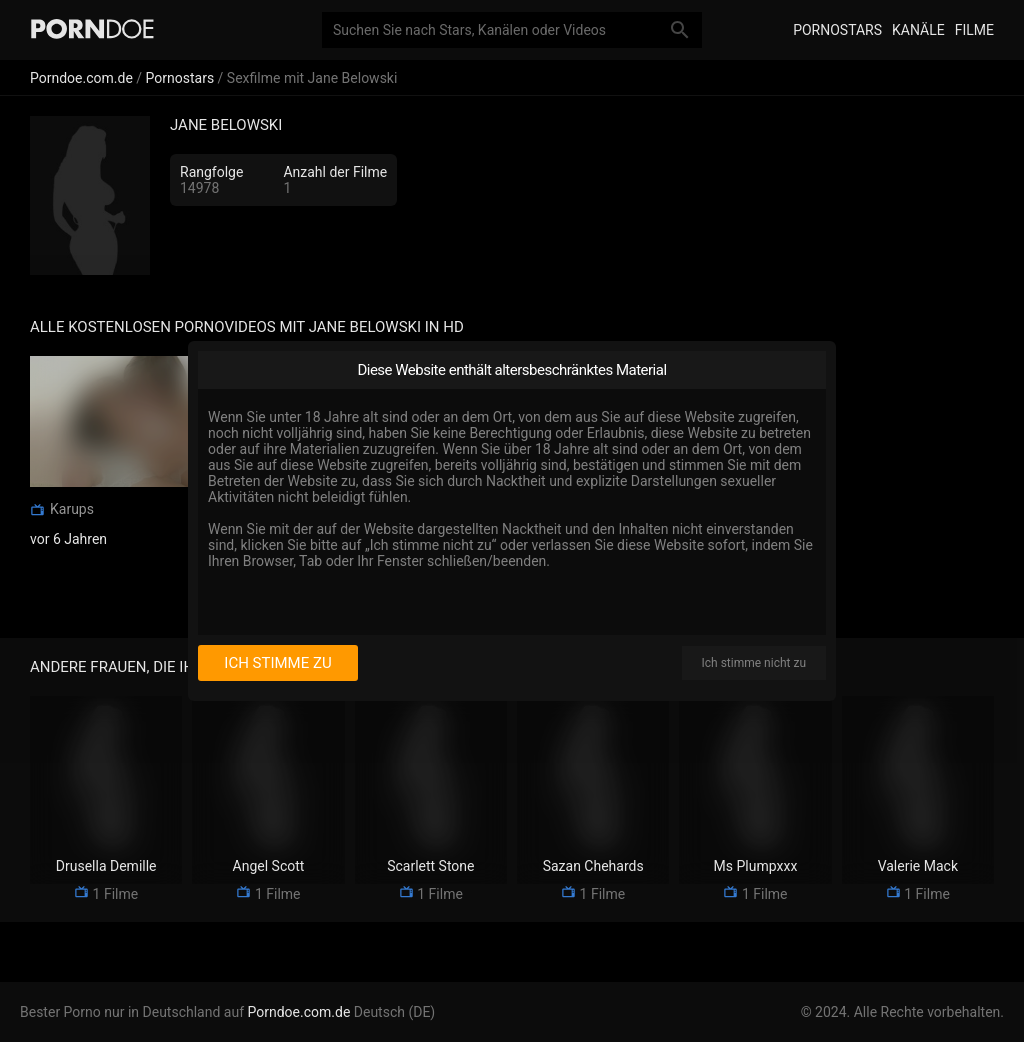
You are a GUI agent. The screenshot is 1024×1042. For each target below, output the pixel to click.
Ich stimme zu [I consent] (277, 663)
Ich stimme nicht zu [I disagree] (754, 663)
